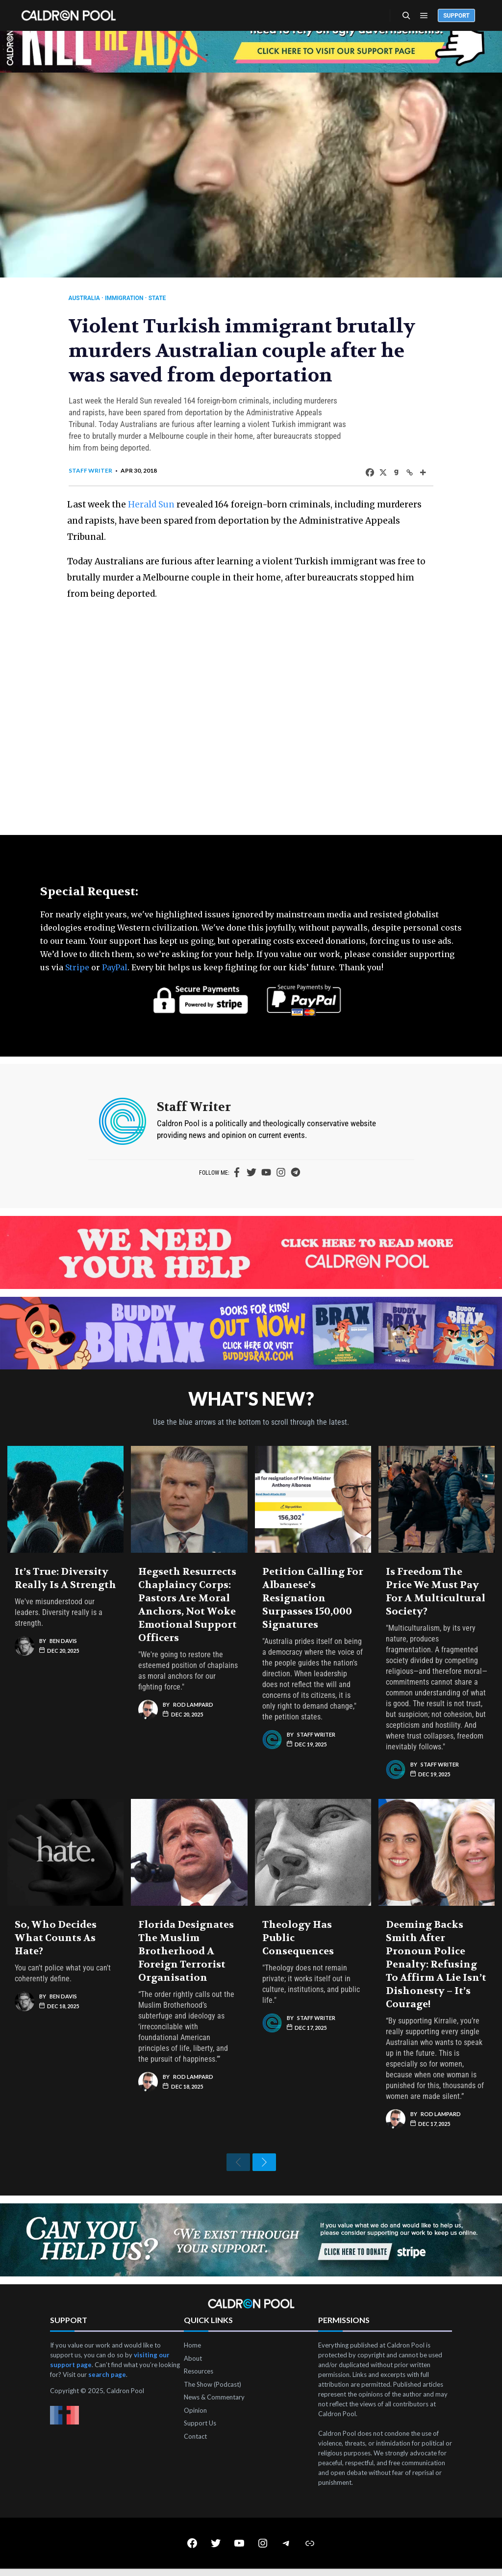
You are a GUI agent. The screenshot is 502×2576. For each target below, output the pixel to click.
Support (456, 15)
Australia (91, 298)
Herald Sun (159, 504)
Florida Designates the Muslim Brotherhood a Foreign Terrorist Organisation (186, 1951)
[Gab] (389, 472)
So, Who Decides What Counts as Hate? (56, 1938)
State (164, 298)
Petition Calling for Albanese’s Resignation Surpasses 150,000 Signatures (312, 1598)
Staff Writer (97, 470)
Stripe (77, 967)
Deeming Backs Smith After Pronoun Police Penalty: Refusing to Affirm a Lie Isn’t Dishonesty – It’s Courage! (436, 1964)
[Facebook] (363, 472)
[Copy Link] (402, 472)
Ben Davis (63, 1641)
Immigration (131, 298)
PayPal (114, 967)
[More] (416, 472)
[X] (376, 472)
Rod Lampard (193, 1704)
